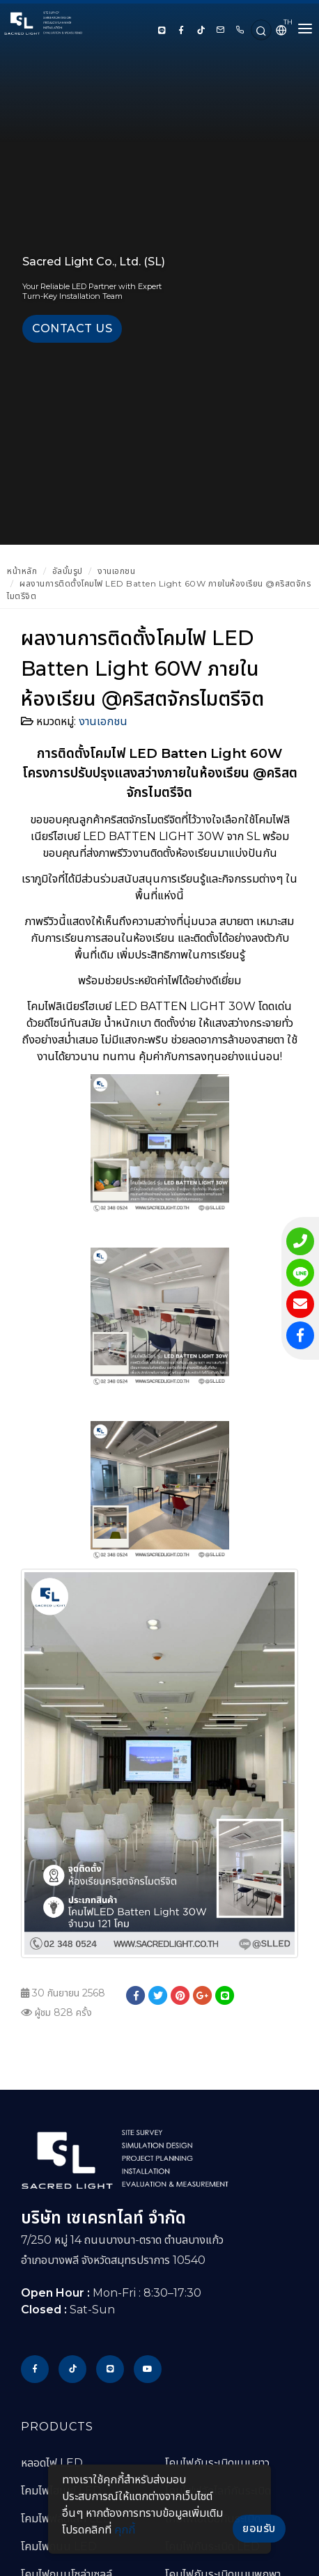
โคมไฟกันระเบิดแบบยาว (217, 2462)
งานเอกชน (116, 571)
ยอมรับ (259, 2528)
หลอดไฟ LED (52, 2462)
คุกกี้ (124, 2529)
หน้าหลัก (22, 571)
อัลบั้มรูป (67, 571)
